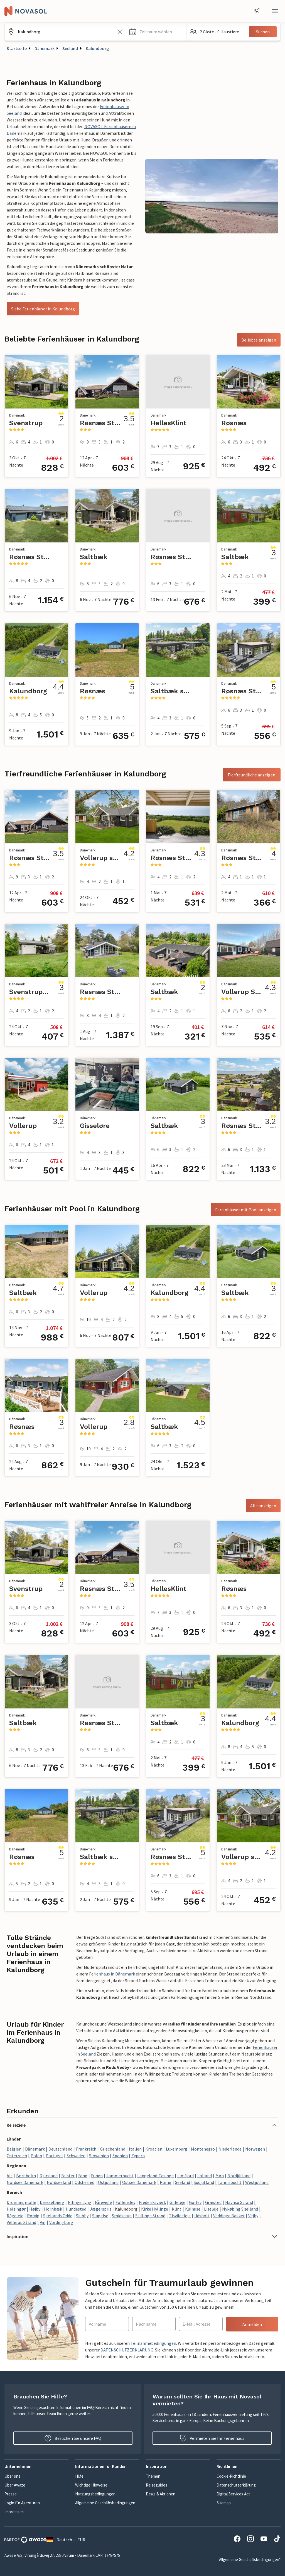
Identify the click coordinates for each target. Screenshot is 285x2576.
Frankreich (86, 2149)
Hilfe (79, 2476)
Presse (10, 2494)
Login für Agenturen (22, 2502)
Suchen (263, 31)
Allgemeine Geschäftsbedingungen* (250, 2559)
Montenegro (203, 2149)
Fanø (82, 2175)
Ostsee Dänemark (139, 2182)
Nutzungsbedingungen (95, 2494)
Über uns (12, 2476)
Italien (135, 2149)
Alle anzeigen (263, 1505)
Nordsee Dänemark (25, 2182)
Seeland (70, 48)
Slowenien (99, 2155)
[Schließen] (275, 11)
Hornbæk (53, 2209)
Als (10, 2175)
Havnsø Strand (239, 2202)
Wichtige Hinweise (91, 2485)
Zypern (138, 2155)
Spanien (120, 2155)
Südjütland (204, 2182)
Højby (34, 2209)
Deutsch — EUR (65, 2539)
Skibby (82, 2215)
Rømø (165, 2182)
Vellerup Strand (21, 2222)
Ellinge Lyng (79, 2202)
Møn (219, 2175)
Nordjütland (238, 2175)
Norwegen (255, 2149)
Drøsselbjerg (52, 2202)
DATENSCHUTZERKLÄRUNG (126, 2350)
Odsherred (84, 2182)
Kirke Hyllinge (154, 2209)
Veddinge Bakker (229, 2215)
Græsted (213, 2202)
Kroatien (153, 2149)
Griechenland (112, 2149)
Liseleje (211, 2209)
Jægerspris (100, 2209)
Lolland (204, 2175)
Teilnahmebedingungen (153, 2343)
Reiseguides (156, 2485)
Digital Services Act (233, 2494)
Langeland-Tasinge (155, 2175)
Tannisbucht (230, 2182)
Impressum (14, 2511)
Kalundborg (97, 48)
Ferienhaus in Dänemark (112, 1974)
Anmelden (252, 2324)
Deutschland (60, 2149)
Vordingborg (61, 2222)
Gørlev (195, 2202)
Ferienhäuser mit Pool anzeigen (245, 1209)
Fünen (97, 2175)
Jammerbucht (120, 2175)
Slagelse (100, 2215)
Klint (176, 2209)
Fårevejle (103, 2202)
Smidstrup (122, 2215)
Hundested (76, 2209)
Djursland (49, 2175)
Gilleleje (177, 2202)
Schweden (76, 2155)
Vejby (253, 2215)
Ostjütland (108, 2182)
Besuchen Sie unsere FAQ (73, 2438)
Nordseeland (59, 2182)
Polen (36, 2155)
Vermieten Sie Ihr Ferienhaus (212, 2438)
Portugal (54, 2155)
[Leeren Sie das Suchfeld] (120, 32)
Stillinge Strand (150, 2215)
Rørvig (33, 2215)
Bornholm (26, 2175)
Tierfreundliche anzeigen (251, 775)
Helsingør (16, 2209)
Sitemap (224, 2502)
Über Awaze (14, 2485)
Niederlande (230, 2149)
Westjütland (257, 2182)
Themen (153, 2476)
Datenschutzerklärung (236, 2485)
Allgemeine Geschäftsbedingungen (105, 2502)
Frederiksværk (152, 2202)
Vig (43, 2222)
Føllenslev (125, 2202)
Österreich (17, 2155)
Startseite (17, 48)
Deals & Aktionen (160, 2494)
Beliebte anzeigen (258, 340)
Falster (68, 2175)
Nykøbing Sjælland (240, 2209)
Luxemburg (176, 2149)
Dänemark (45, 48)
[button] (156, 32)
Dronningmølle (21, 2202)
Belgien (14, 2149)
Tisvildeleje (180, 2215)
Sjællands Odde (57, 2215)
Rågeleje (15, 2215)
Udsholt (202, 2215)
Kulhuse (192, 2209)
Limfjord (185, 2175)
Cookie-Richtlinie (231, 2476)
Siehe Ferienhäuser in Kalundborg (43, 309)
